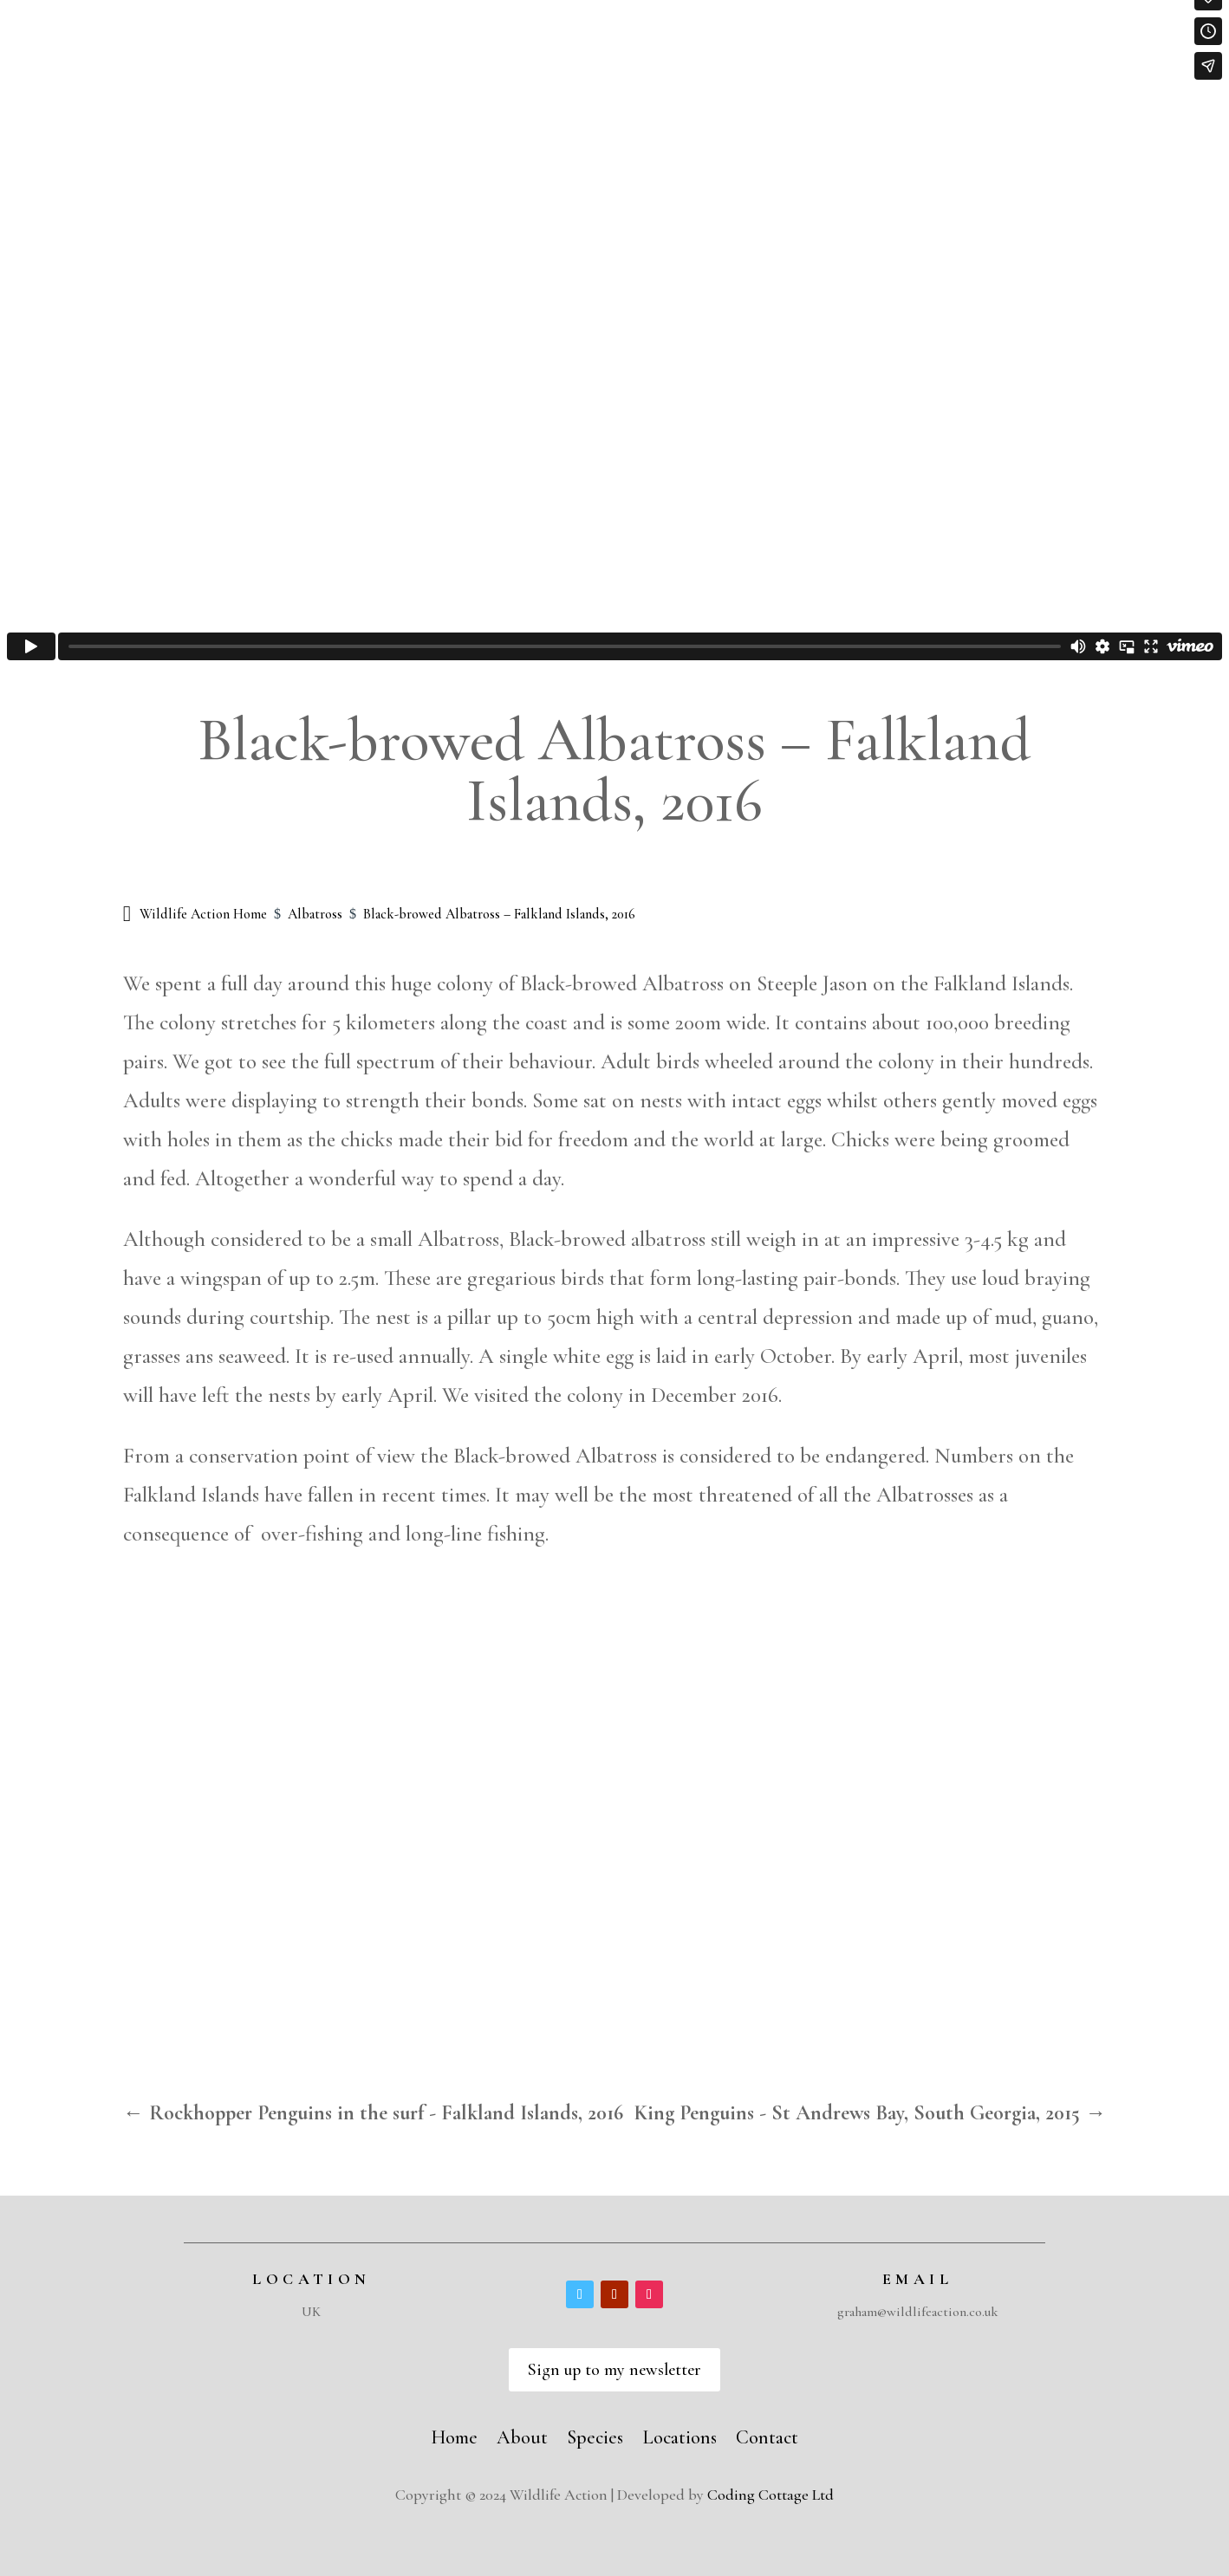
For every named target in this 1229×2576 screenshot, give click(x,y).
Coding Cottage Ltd (770, 2494)
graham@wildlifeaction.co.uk (917, 2311)
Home (454, 2434)
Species (595, 2434)
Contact (767, 2434)
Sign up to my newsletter (614, 2369)
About (522, 2434)
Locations (679, 2434)
